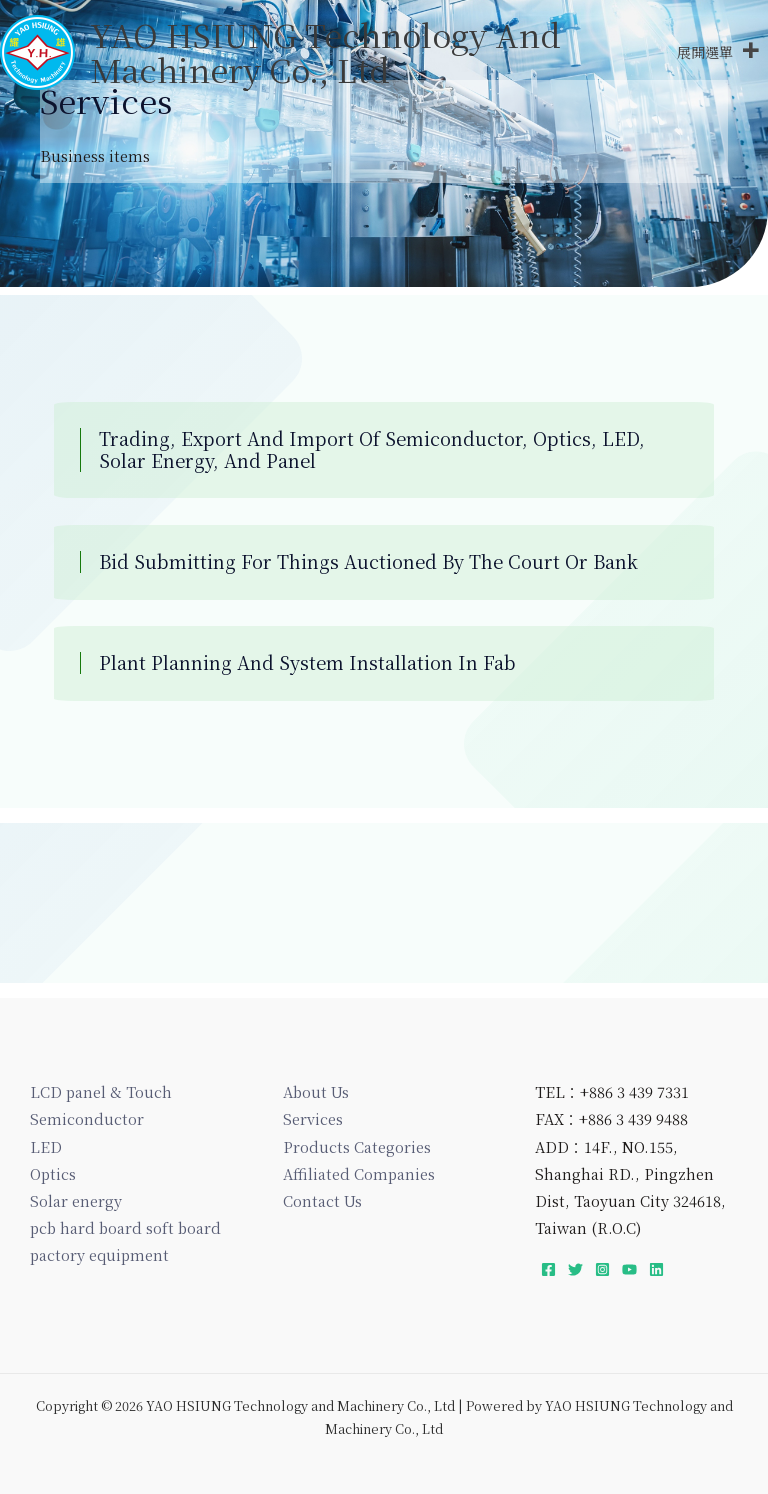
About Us (316, 1091)
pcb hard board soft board (125, 1227)
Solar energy (76, 1200)
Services (313, 1118)
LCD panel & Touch (101, 1091)
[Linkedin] (656, 1269)
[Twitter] (575, 1269)
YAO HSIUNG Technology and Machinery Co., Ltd (330, 53)
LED (46, 1146)
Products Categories (357, 1146)
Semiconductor (87, 1118)
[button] (705, 55)
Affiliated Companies (359, 1173)
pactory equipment (99, 1254)
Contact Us (322, 1200)
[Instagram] (602, 1269)
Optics (53, 1173)
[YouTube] (629, 1269)
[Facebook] (548, 1269)
